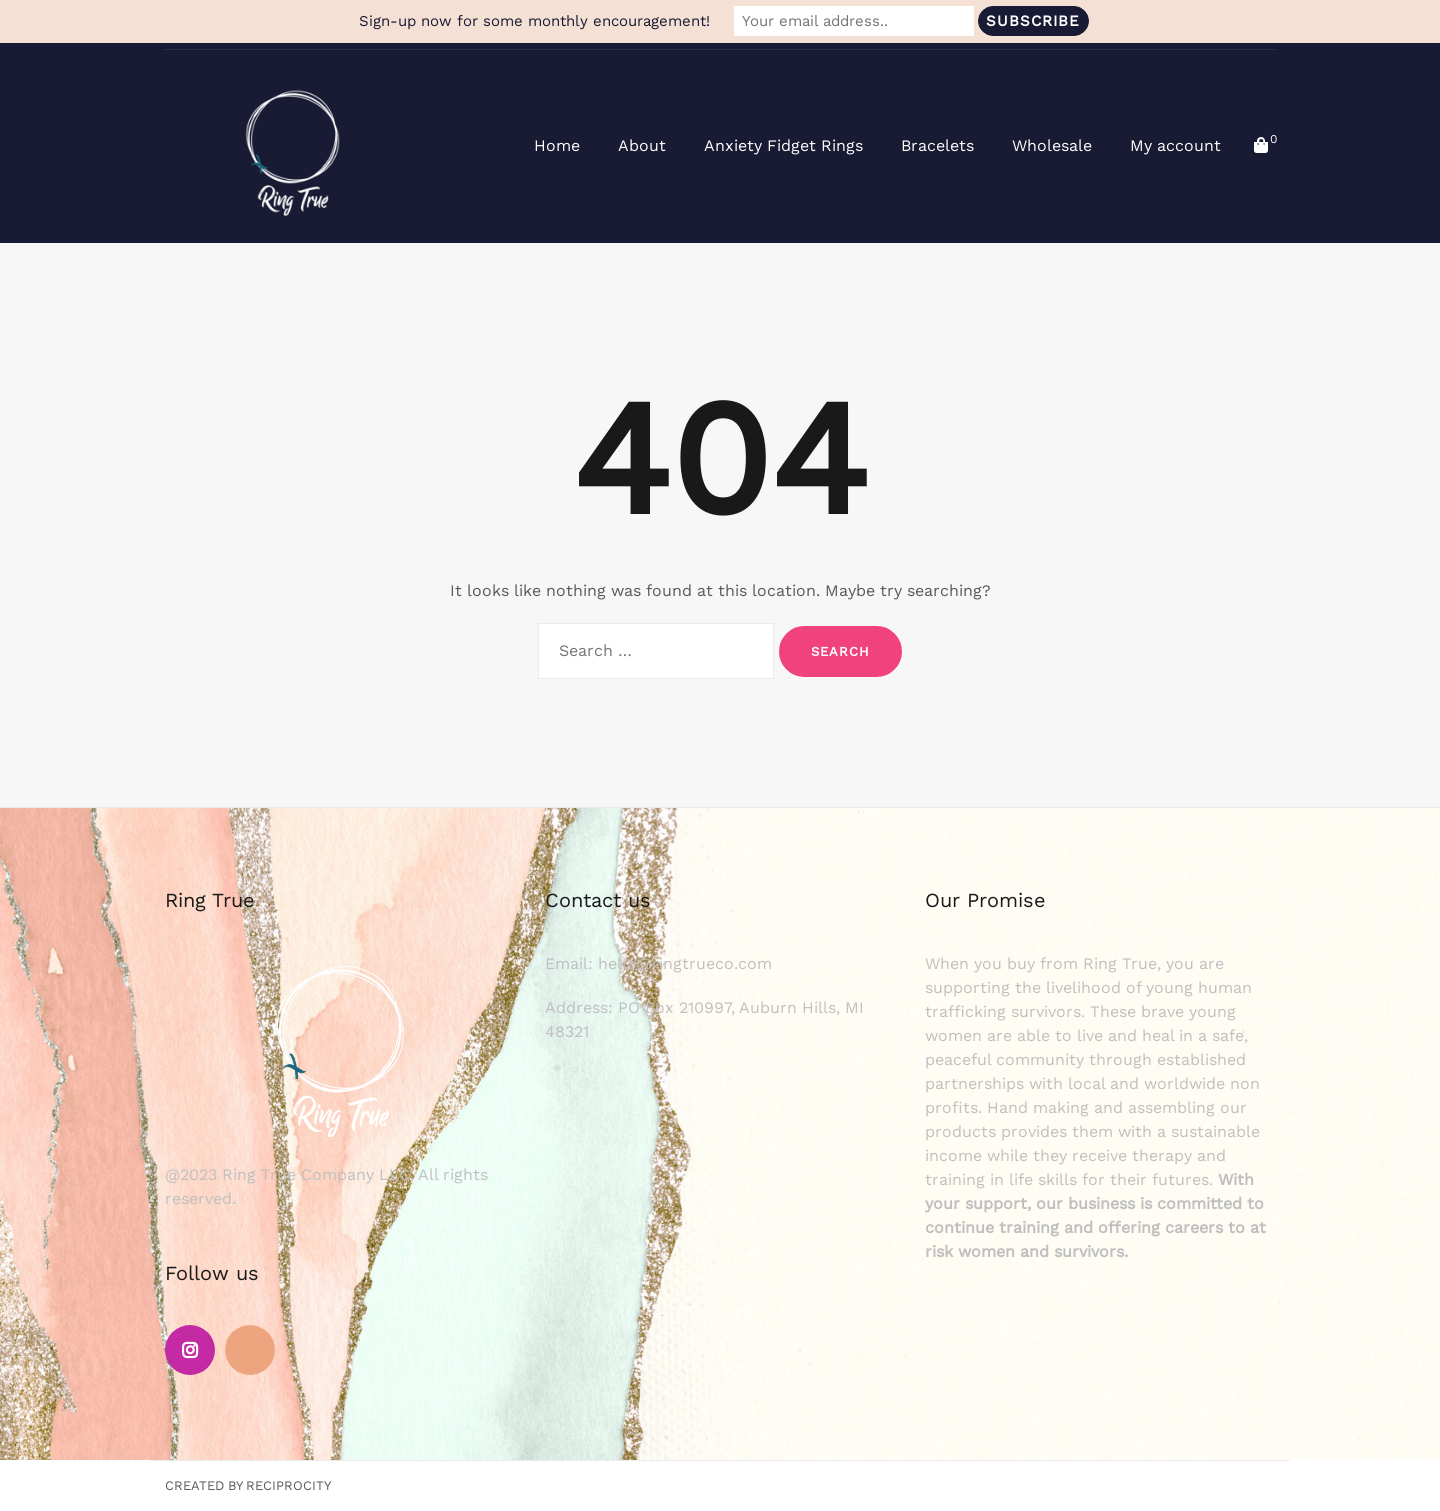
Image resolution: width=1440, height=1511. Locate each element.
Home (557, 145)
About (642, 145)
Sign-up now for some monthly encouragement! (534, 21)
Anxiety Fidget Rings (783, 145)
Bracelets (937, 145)
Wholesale (1052, 145)
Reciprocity (288, 1485)
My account (1175, 145)
